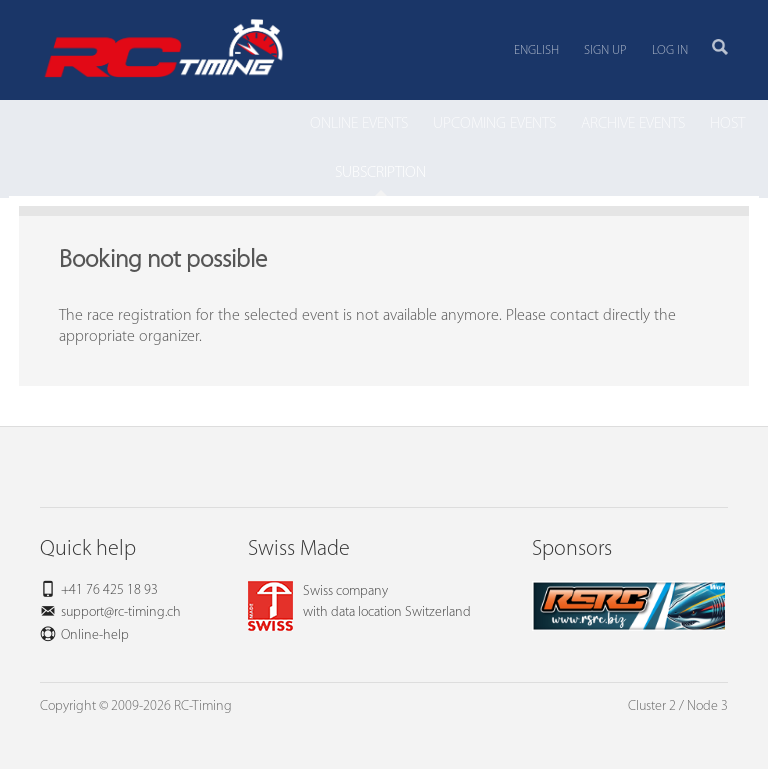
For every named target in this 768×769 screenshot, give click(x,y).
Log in (670, 50)
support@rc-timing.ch (121, 612)
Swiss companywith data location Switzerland (359, 602)
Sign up (605, 50)
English (536, 50)
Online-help (95, 635)
